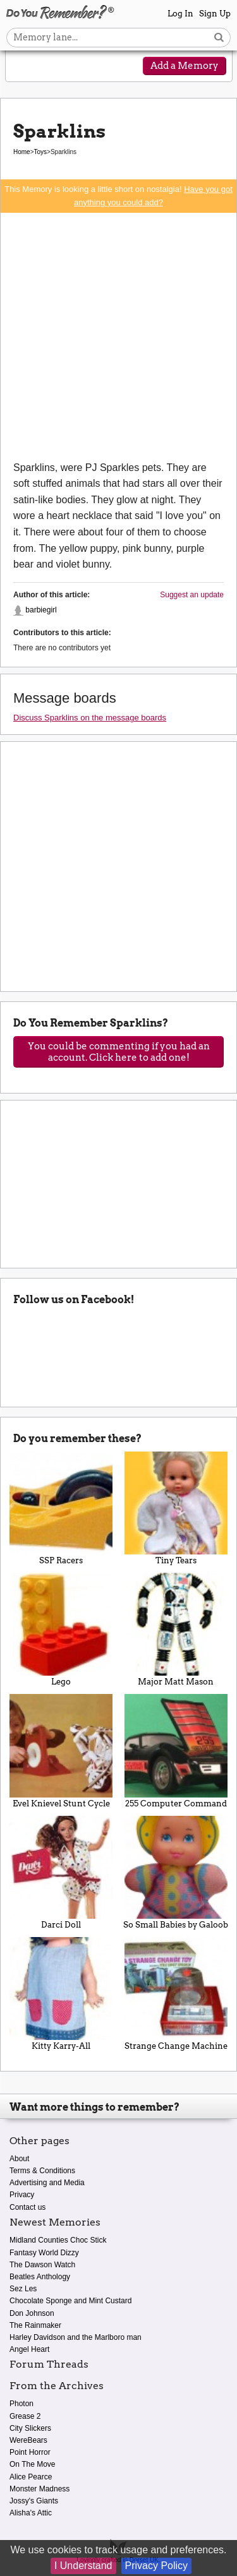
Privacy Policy (156, 2565)
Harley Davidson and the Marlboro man (75, 2337)
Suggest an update (192, 594)
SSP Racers (61, 1508)
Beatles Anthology (39, 2276)
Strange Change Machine (176, 1994)
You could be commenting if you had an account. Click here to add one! (119, 1052)
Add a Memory (184, 65)
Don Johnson (31, 2313)
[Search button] (219, 37)
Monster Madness (39, 2488)
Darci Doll (61, 1872)
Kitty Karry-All (61, 1994)
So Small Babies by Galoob (176, 1872)
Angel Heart (29, 2349)
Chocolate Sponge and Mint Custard (70, 2300)
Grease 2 (24, 2416)
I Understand (83, 2565)
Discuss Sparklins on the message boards (89, 717)
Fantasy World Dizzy (44, 2252)
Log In (180, 13)
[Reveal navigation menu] (23, 67)
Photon (21, 2403)
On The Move (32, 2464)
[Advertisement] (118, 336)
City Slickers (30, 2428)
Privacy (21, 2194)
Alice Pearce (30, 2476)
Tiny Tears (176, 1508)
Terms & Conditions (42, 2170)
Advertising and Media (47, 2182)
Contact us (27, 2207)
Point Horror (30, 2452)
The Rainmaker (35, 2325)
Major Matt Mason (176, 1629)
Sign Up (215, 13)
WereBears (28, 2440)
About (19, 2158)
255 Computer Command (176, 1751)
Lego (61, 1629)
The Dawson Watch (42, 2264)
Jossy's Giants (33, 2500)
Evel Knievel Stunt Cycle (61, 1751)
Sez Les (23, 2288)
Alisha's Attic (30, 2512)
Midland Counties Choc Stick (57, 2240)
